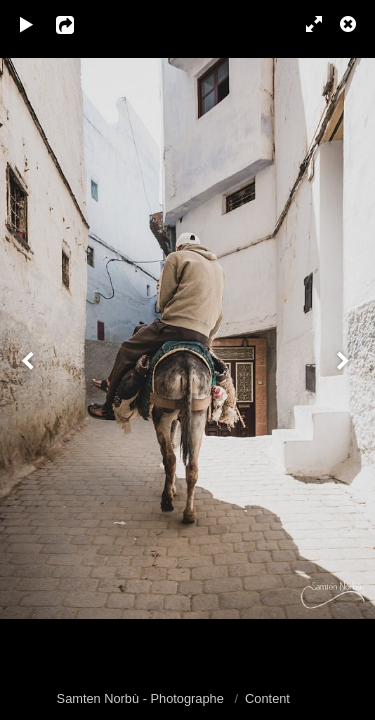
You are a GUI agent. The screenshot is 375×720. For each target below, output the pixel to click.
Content (267, 698)
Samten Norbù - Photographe (142, 698)
